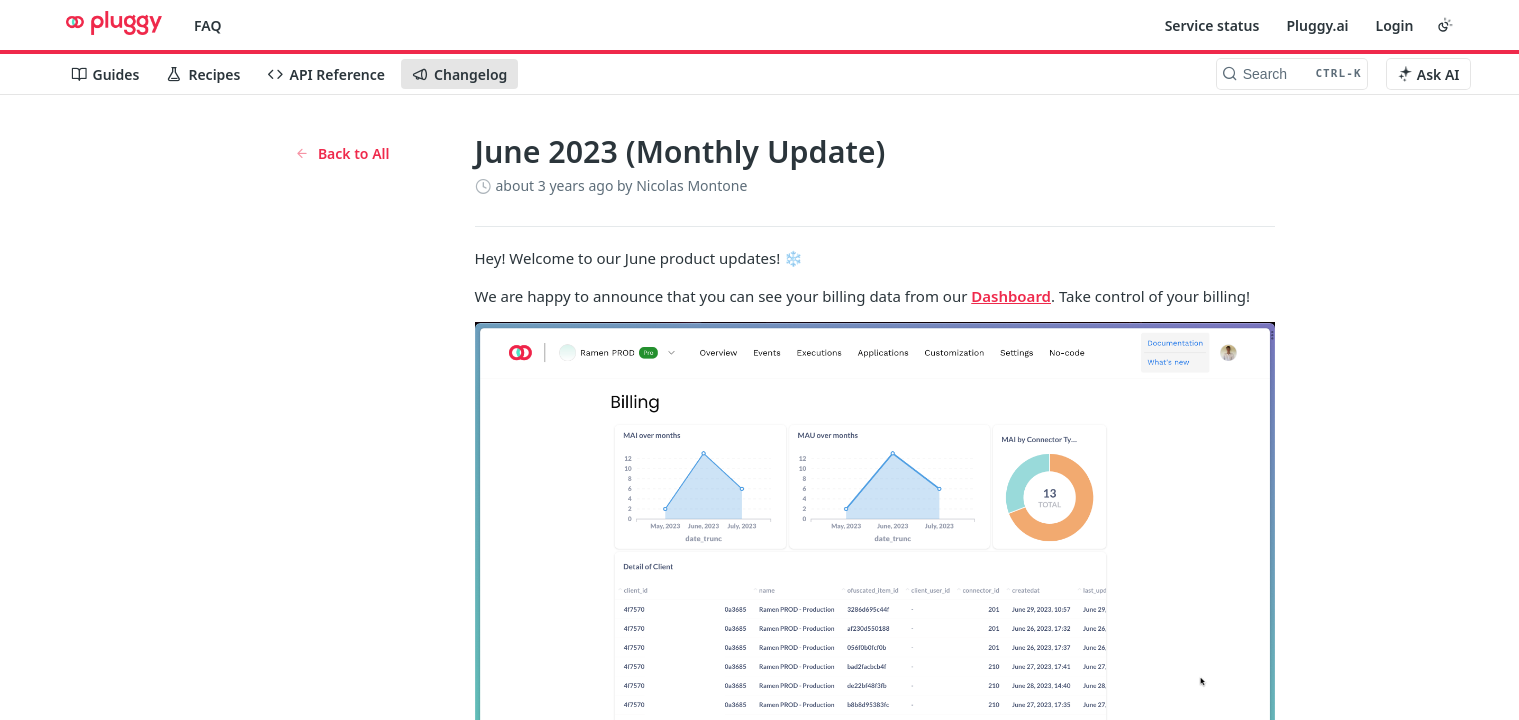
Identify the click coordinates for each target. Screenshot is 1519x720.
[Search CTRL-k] (1292, 74)
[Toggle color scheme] (1445, 25)
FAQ (207, 25)
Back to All (342, 153)
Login (1395, 25)
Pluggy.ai (1317, 25)
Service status (1212, 25)
